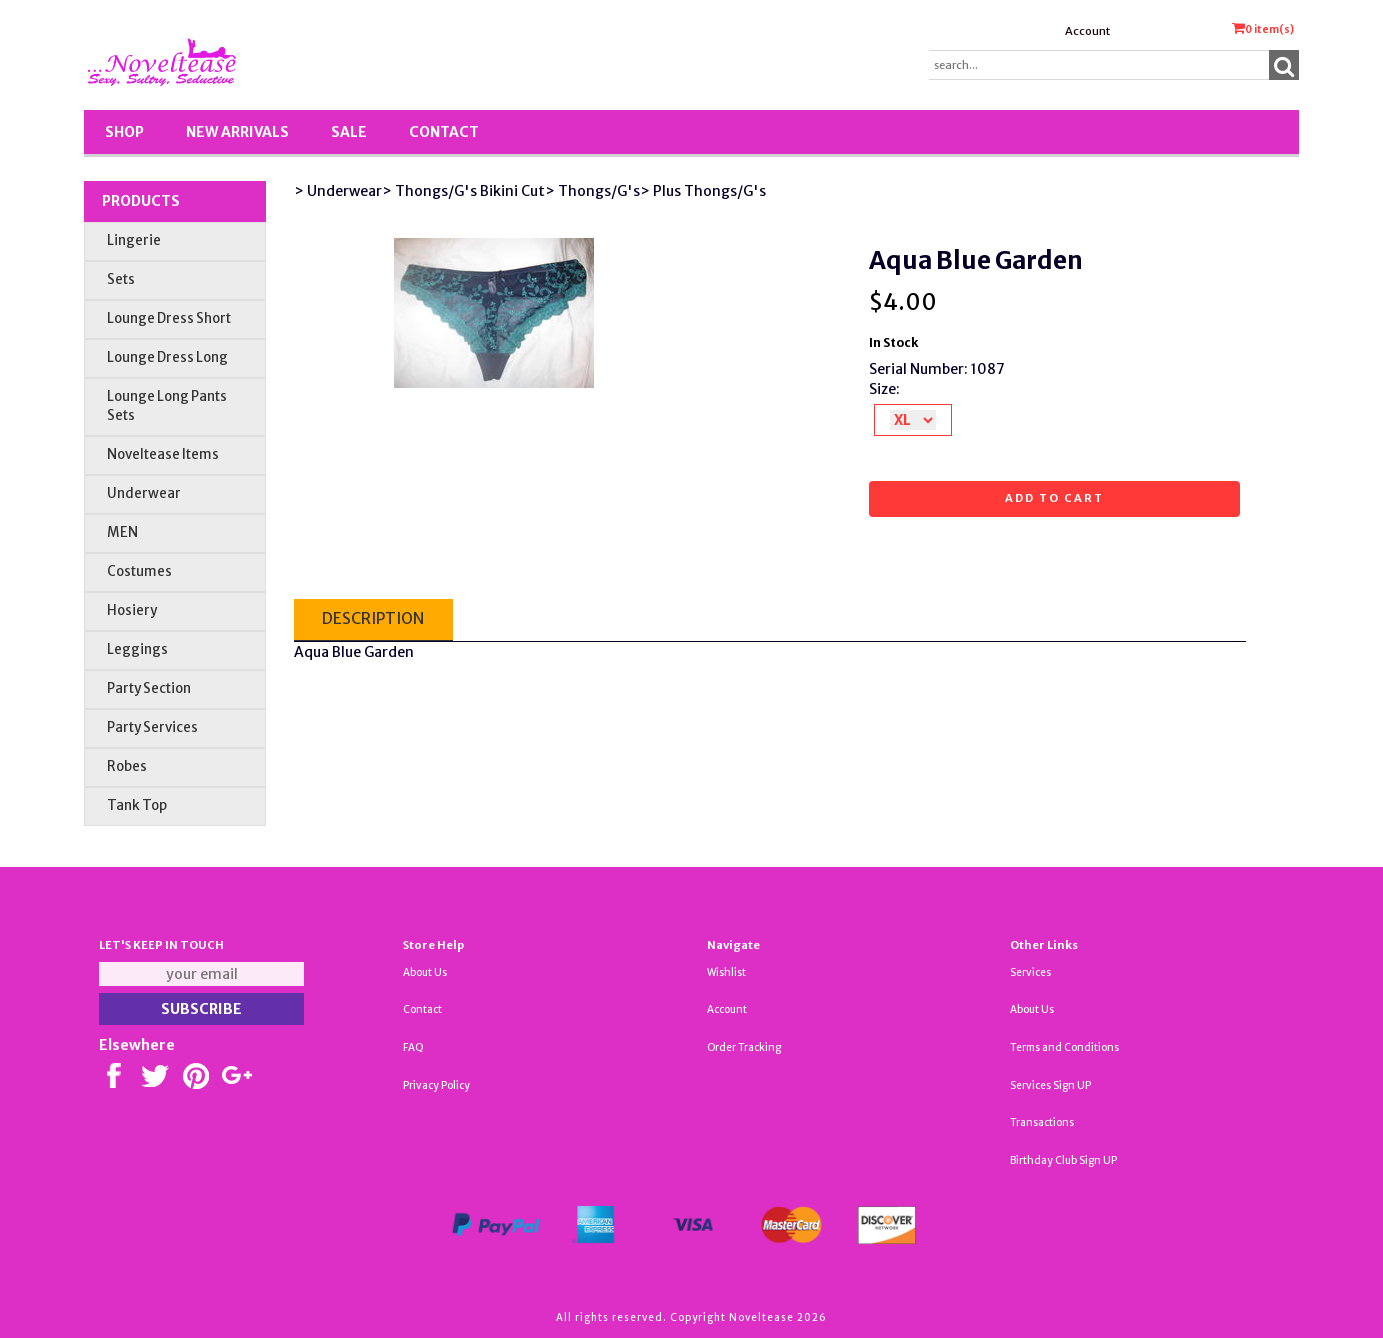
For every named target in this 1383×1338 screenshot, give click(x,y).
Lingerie (134, 240)
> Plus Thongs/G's (703, 191)
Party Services (152, 727)
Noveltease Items (163, 454)
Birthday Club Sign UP (1063, 1160)
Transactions (1042, 1122)
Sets (121, 279)
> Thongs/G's (592, 191)
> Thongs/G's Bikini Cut (463, 191)
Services (1030, 972)
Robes (127, 766)
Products (141, 201)
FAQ (413, 1047)
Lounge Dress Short (169, 318)
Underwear (144, 493)
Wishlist (726, 972)
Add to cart (1054, 498)
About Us (425, 972)
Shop (124, 132)
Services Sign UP (1050, 1085)
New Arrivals (237, 132)
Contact (444, 132)
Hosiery (132, 610)
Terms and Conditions (1064, 1047)
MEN (122, 532)
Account (1087, 31)
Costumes (139, 571)
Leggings (137, 649)
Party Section (149, 688)
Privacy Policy (436, 1085)
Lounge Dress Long (167, 357)
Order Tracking (744, 1047)
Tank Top (137, 805)
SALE (349, 132)
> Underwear (338, 191)
